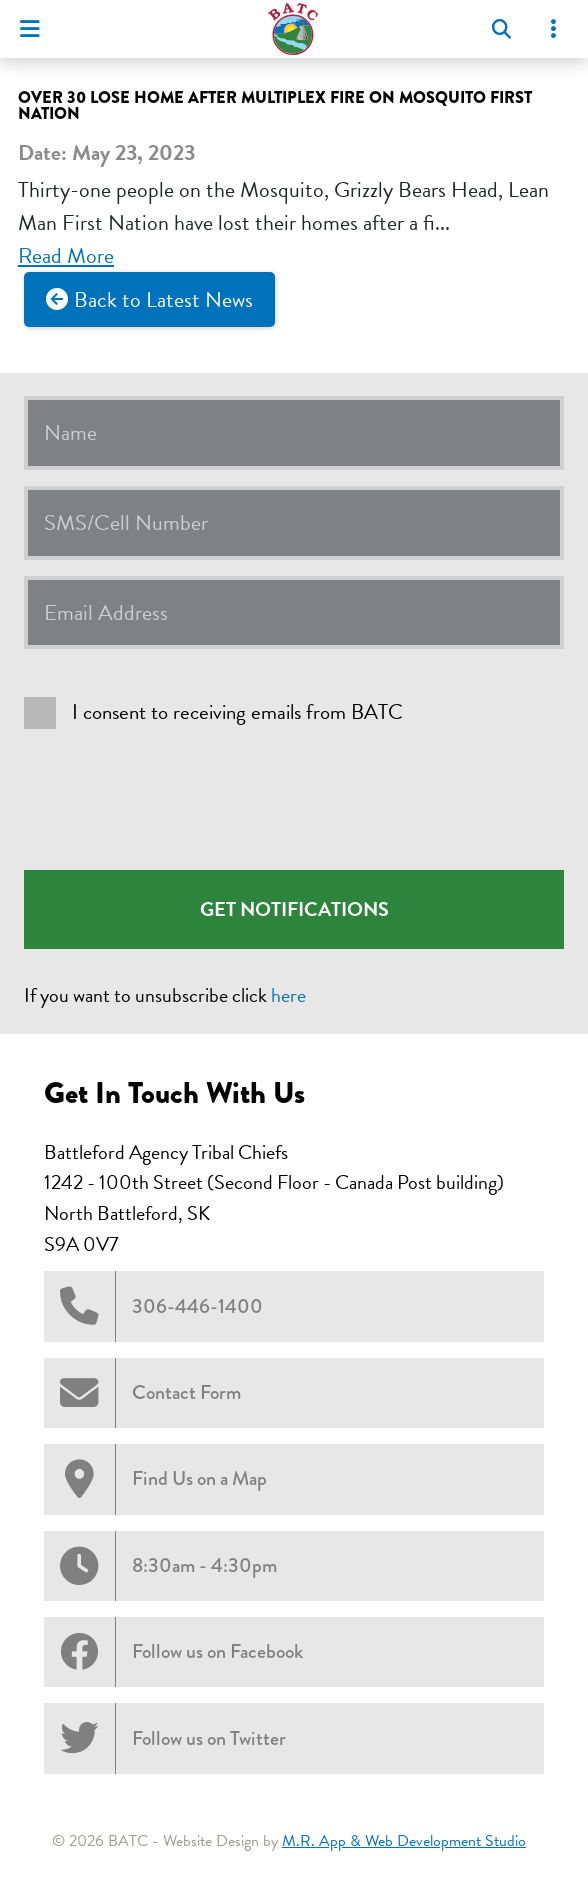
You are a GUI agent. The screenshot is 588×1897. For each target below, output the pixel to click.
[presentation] (176, 799)
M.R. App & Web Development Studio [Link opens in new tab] (404, 1841)
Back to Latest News (163, 299)
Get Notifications (294, 909)
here (288, 995)
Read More (66, 255)
